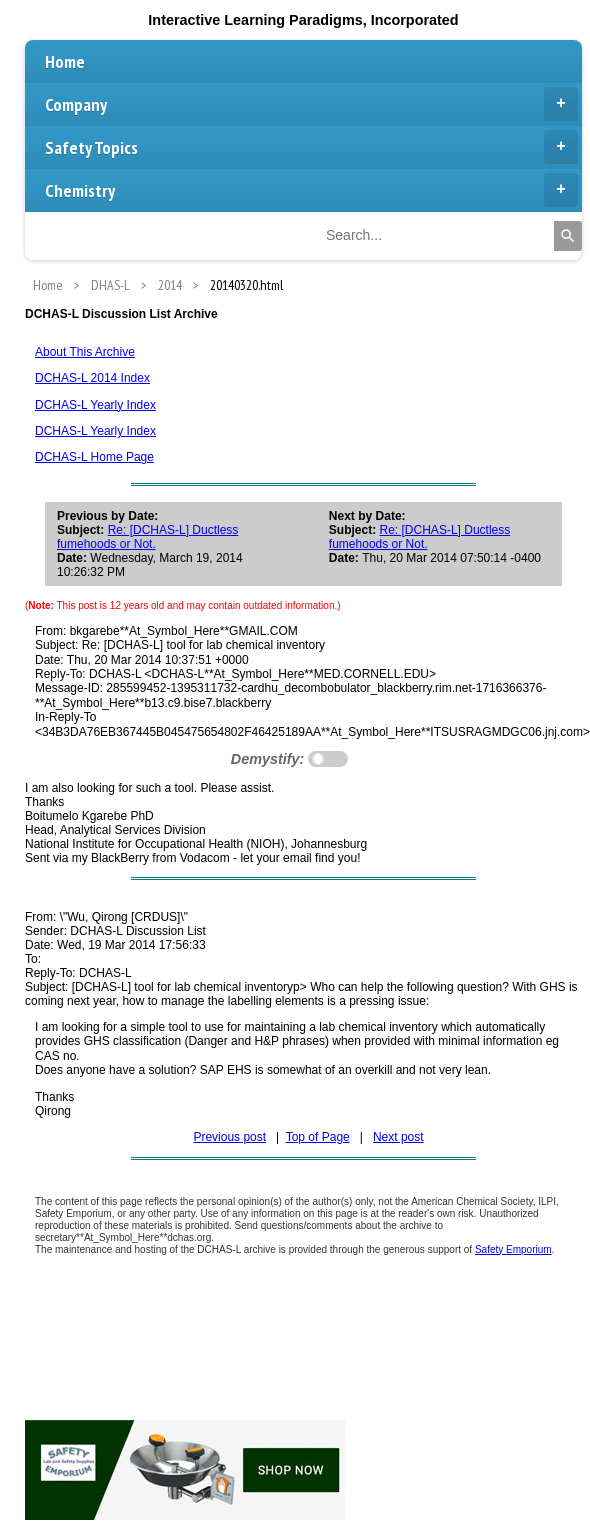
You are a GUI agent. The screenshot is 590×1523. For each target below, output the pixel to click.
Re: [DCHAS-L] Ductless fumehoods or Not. (147, 537)
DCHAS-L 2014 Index (92, 378)
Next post (398, 1137)
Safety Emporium (513, 1249)
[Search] (568, 236)
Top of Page (318, 1137)
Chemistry (311, 190)
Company (311, 104)
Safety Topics (311, 147)
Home (65, 61)
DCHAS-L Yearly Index (95, 405)
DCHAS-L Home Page (94, 457)
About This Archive (85, 352)
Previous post (229, 1137)
